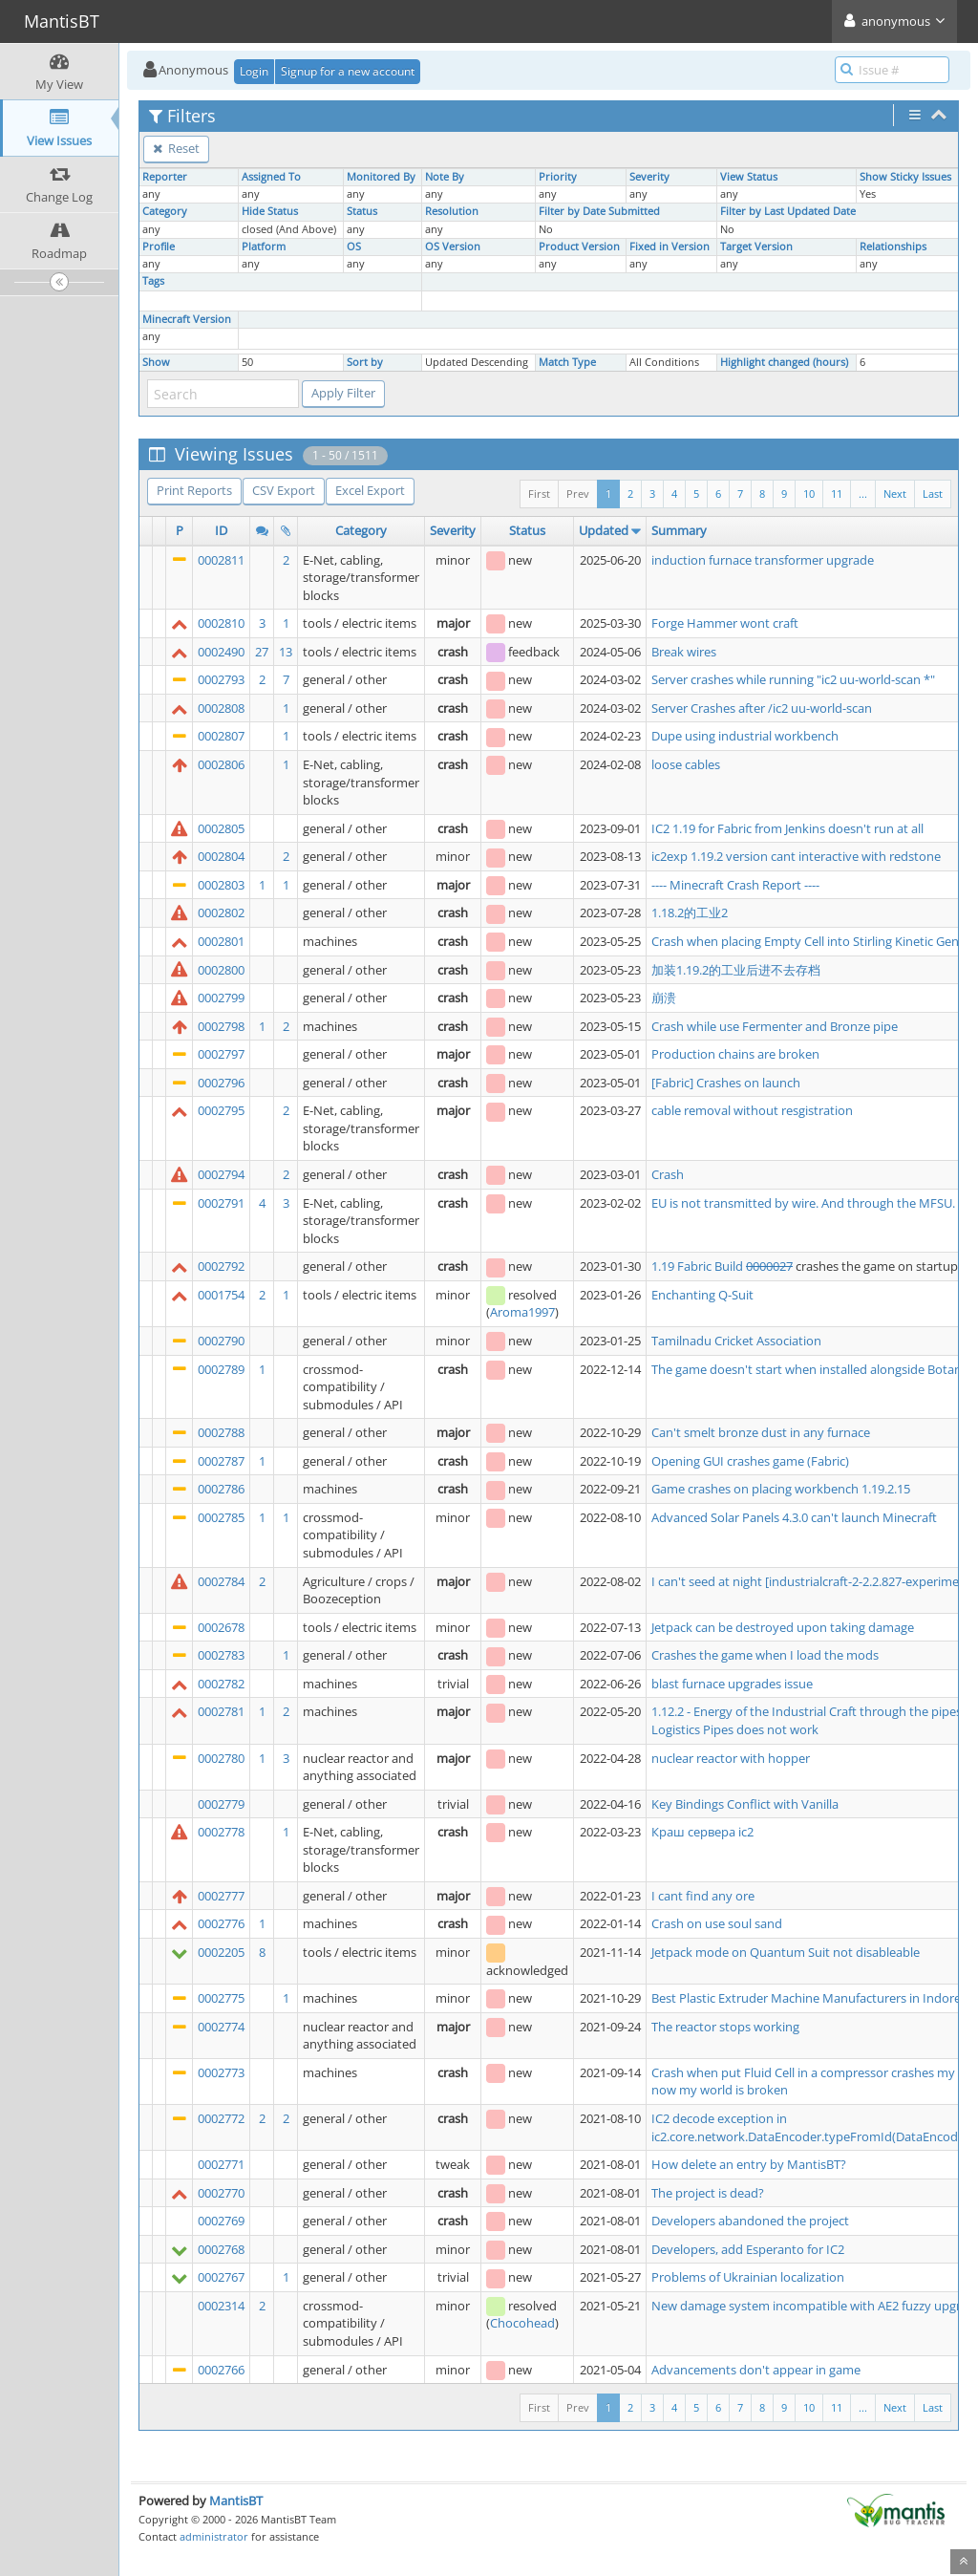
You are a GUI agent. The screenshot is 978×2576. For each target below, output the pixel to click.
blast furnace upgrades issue (732, 1683)
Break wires (683, 651)
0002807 (221, 735)
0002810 (221, 623)
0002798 (221, 1026)
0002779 (221, 1804)
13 (285, 651)
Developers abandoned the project (750, 2220)
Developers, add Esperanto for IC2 (747, 2249)
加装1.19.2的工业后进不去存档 (735, 969)
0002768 (221, 2249)
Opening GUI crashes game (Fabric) (750, 1461)
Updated (603, 530)
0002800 (221, 969)
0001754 (221, 1294)
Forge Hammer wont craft (724, 623)
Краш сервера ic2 (702, 1831)
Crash (667, 1174)
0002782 (221, 1683)
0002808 (221, 708)
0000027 (769, 1266)
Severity (649, 176)
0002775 (221, 1998)
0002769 (221, 2220)
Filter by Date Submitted (599, 211)
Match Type (567, 362)
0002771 (221, 2164)
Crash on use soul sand (716, 1923)
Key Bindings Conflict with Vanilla (745, 1804)
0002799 (221, 997)
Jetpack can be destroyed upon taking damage (782, 1627)
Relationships (893, 246)
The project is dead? (707, 2192)
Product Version (579, 246)
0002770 (221, 2192)
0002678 (221, 1627)
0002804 (221, 856)
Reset (176, 148)
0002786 (221, 1488)
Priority (558, 176)
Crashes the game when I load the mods (765, 1655)
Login (254, 71)
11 (836, 493)
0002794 (221, 1174)
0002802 (221, 912)
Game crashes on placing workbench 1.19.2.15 (780, 1488)
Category (164, 211)
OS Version (452, 246)
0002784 (221, 1581)
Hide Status (270, 211)
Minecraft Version (186, 319)
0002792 (221, 1266)
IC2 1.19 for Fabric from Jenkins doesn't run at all (787, 828)
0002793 (221, 679)
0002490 (221, 651)
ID (221, 530)
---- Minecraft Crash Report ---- (735, 884)
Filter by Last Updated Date (788, 211)
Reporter (164, 176)
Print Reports (194, 490)
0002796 (221, 1082)
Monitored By (381, 176)
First (539, 493)
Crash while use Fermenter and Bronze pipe (774, 1026)
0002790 (221, 1340)
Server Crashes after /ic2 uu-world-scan (761, 708)
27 (261, 651)
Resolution (451, 211)
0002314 (221, 2305)
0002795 (221, 1110)
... (863, 493)
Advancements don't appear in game (756, 2369)
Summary (679, 530)
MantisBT (236, 2500)
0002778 (221, 1831)
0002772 (221, 2118)
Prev (577, 493)
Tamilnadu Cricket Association (736, 1340)
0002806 (221, 764)
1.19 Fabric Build (698, 1266)
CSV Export (283, 490)
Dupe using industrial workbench (745, 735)
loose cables (685, 764)
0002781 (221, 1711)
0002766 (221, 2369)
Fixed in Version (669, 246)
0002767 (221, 2277)
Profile (158, 246)
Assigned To (271, 176)
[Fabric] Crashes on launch (725, 1082)
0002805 (221, 828)
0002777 (221, 1895)
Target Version (756, 246)
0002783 (221, 1655)
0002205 (221, 1952)
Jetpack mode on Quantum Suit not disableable (785, 1952)
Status (362, 211)
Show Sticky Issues (905, 176)
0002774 (221, 2026)
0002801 (221, 941)
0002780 (221, 1758)
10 (809, 493)
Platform (264, 246)
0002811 (221, 560)
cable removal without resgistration (752, 1110)
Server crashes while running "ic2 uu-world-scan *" (793, 679)
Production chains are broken (735, 1054)
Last (933, 493)
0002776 (221, 1923)
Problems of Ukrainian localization (747, 2277)
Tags (153, 281)
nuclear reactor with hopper (730, 1758)
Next (894, 493)
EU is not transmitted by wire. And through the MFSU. (803, 1203)
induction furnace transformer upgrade (762, 560)
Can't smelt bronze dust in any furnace (760, 1432)
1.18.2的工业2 (689, 912)
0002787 (221, 1461)
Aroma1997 (522, 1311)
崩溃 (663, 997)
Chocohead (522, 2322)
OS (354, 246)
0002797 (221, 1054)
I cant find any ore (703, 1895)
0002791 (221, 1203)
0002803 (221, 884)
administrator (214, 2536)
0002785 (221, 1517)
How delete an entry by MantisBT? (748, 2164)
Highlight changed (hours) (784, 362)
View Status (748, 176)
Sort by (365, 362)
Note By (444, 176)
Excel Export (370, 490)
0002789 (221, 1369)
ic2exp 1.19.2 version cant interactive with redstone (796, 856)
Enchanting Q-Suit (702, 1294)
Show (156, 362)
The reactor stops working (725, 2026)
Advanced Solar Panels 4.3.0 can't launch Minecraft (794, 1517)
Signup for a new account (348, 71)
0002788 (221, 1432)
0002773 (221, 2072)
